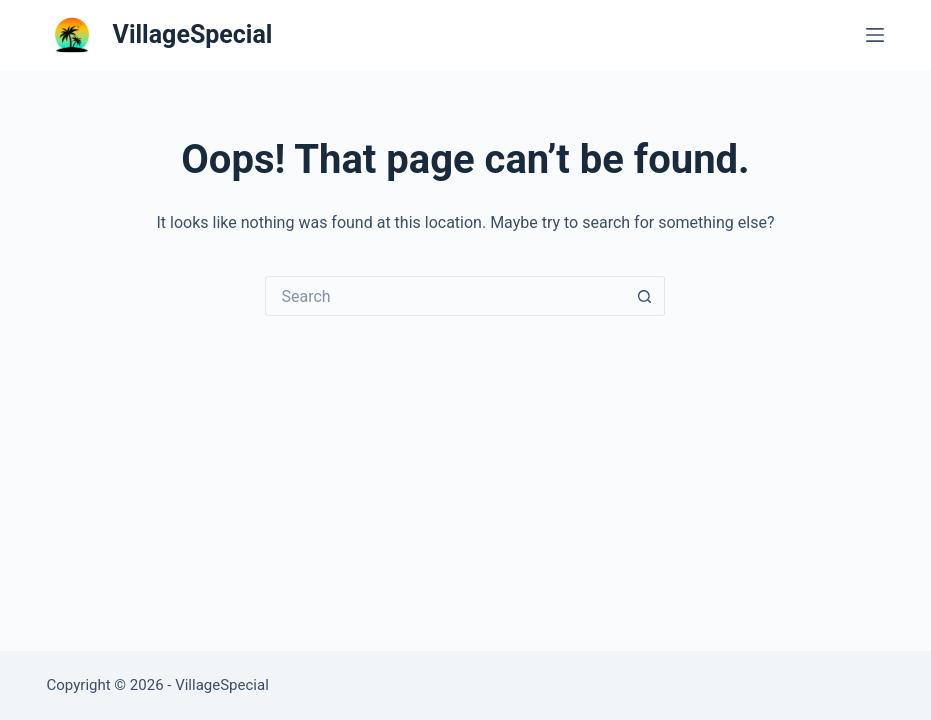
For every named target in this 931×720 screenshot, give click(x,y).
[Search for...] (445, 296)
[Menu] (875, 35)
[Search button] (645, 296)
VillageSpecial (193, 34)
